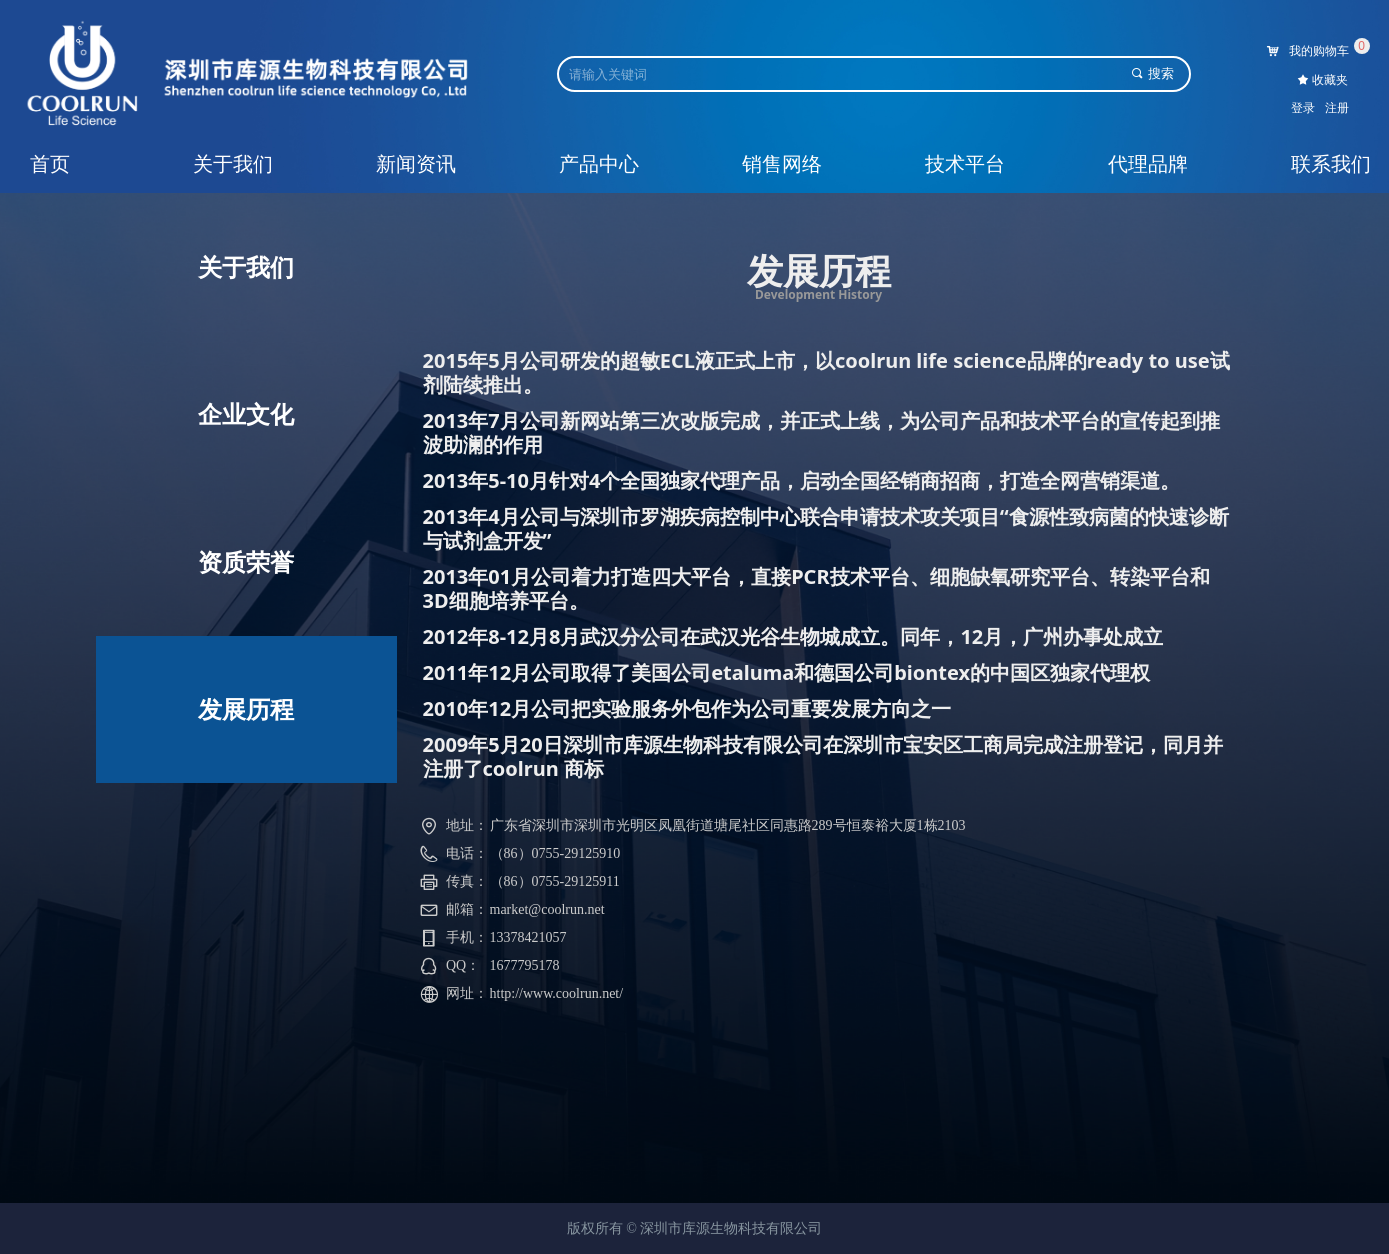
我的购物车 (1319, 51)
